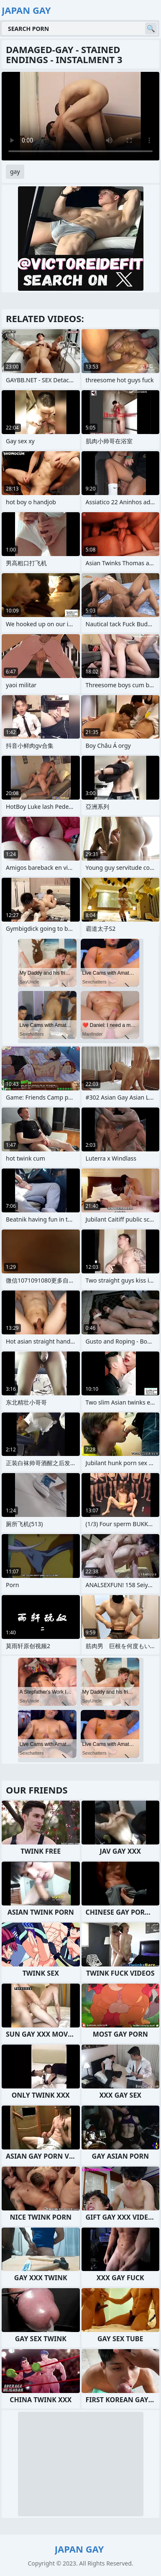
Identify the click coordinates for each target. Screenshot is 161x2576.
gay (15, 171)
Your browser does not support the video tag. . (80, 116)
